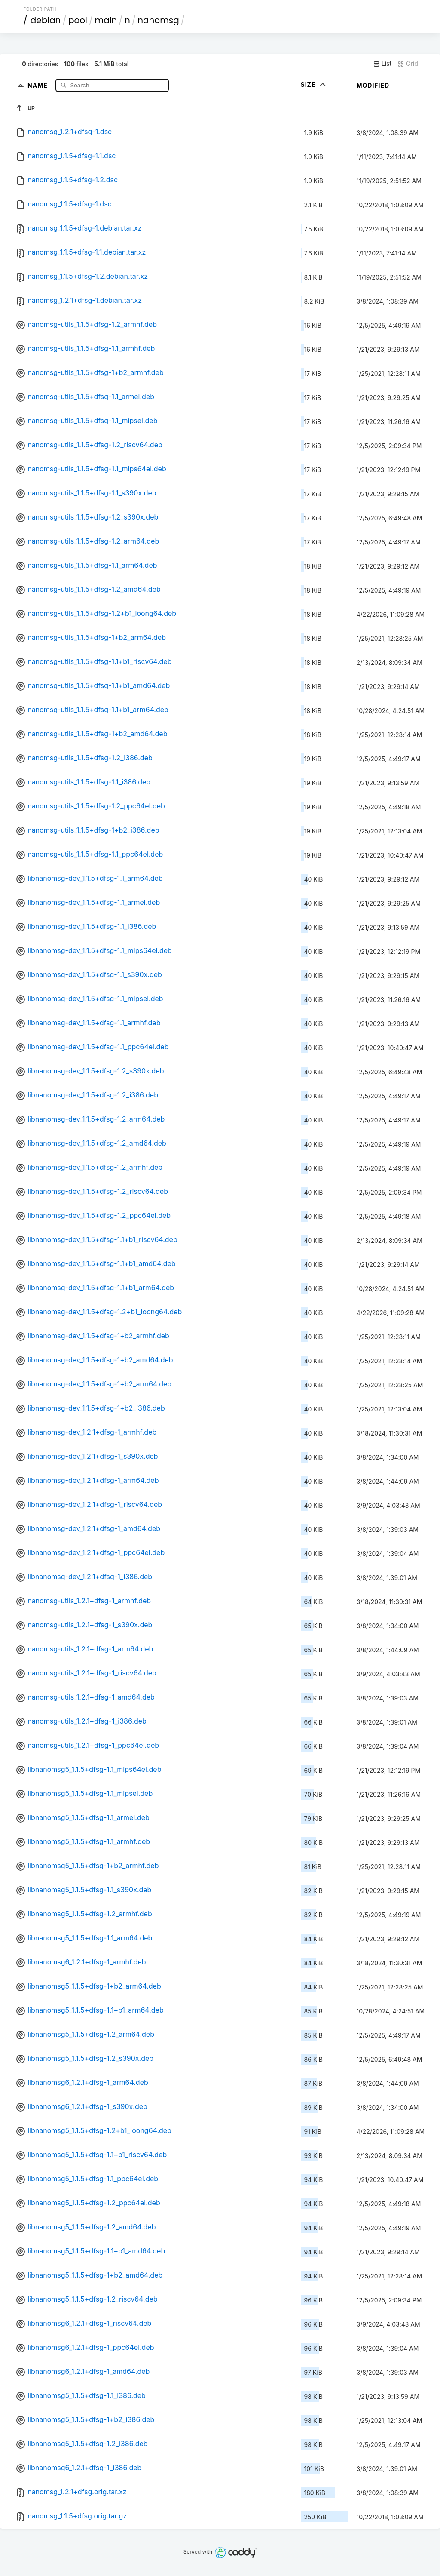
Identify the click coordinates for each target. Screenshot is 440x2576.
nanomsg (158, 20)
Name (38, 85)
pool (77, 20)
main (106, 20)
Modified (373, 85)
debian (46, 20)
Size (314, 84)
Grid (407, 64)
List (382, 64)
